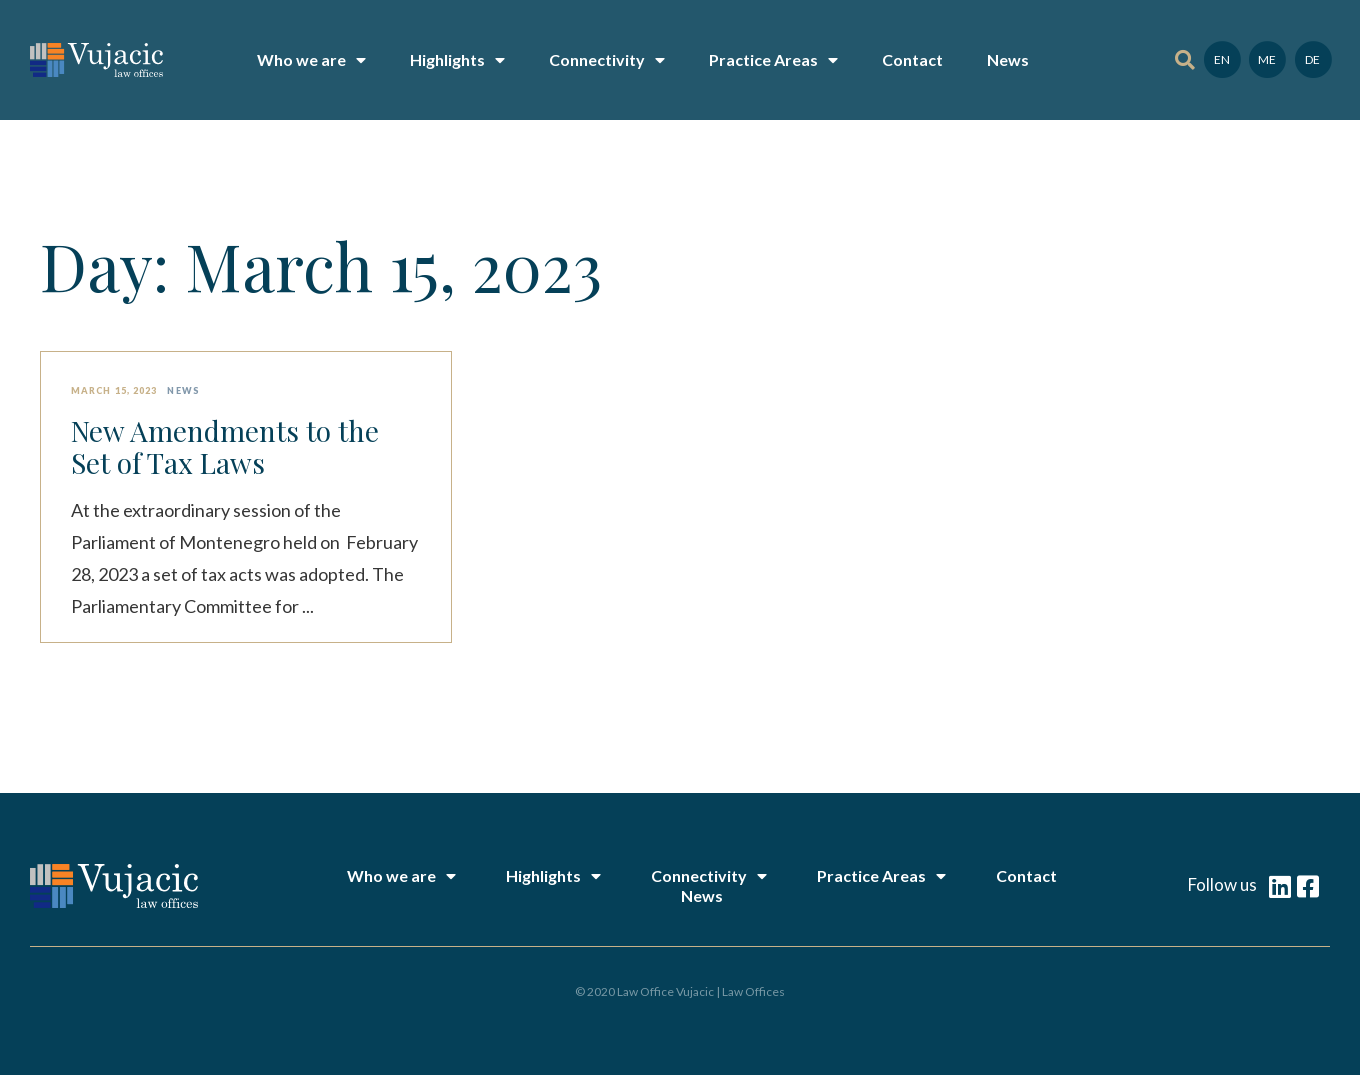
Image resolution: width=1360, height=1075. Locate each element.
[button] (1184, 60)
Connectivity (607, 60)
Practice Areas (773, 60)
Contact (912, 59)
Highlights (457, 60)
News (1008, 59)
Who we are (311, 60)
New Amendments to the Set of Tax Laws (225, 447)
